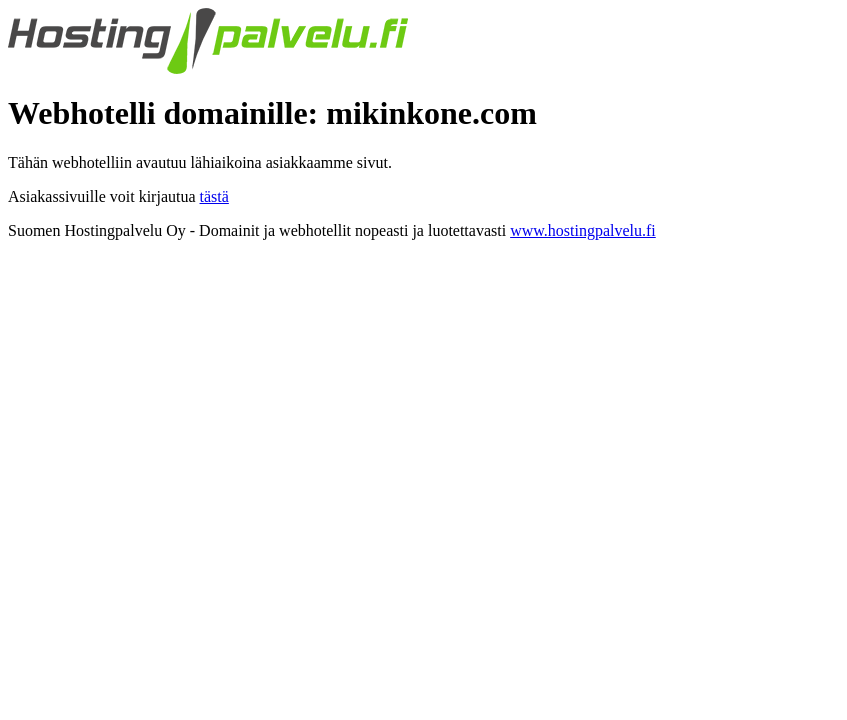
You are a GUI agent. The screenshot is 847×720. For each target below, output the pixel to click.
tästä (214, 196)
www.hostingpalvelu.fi (583, 230)
